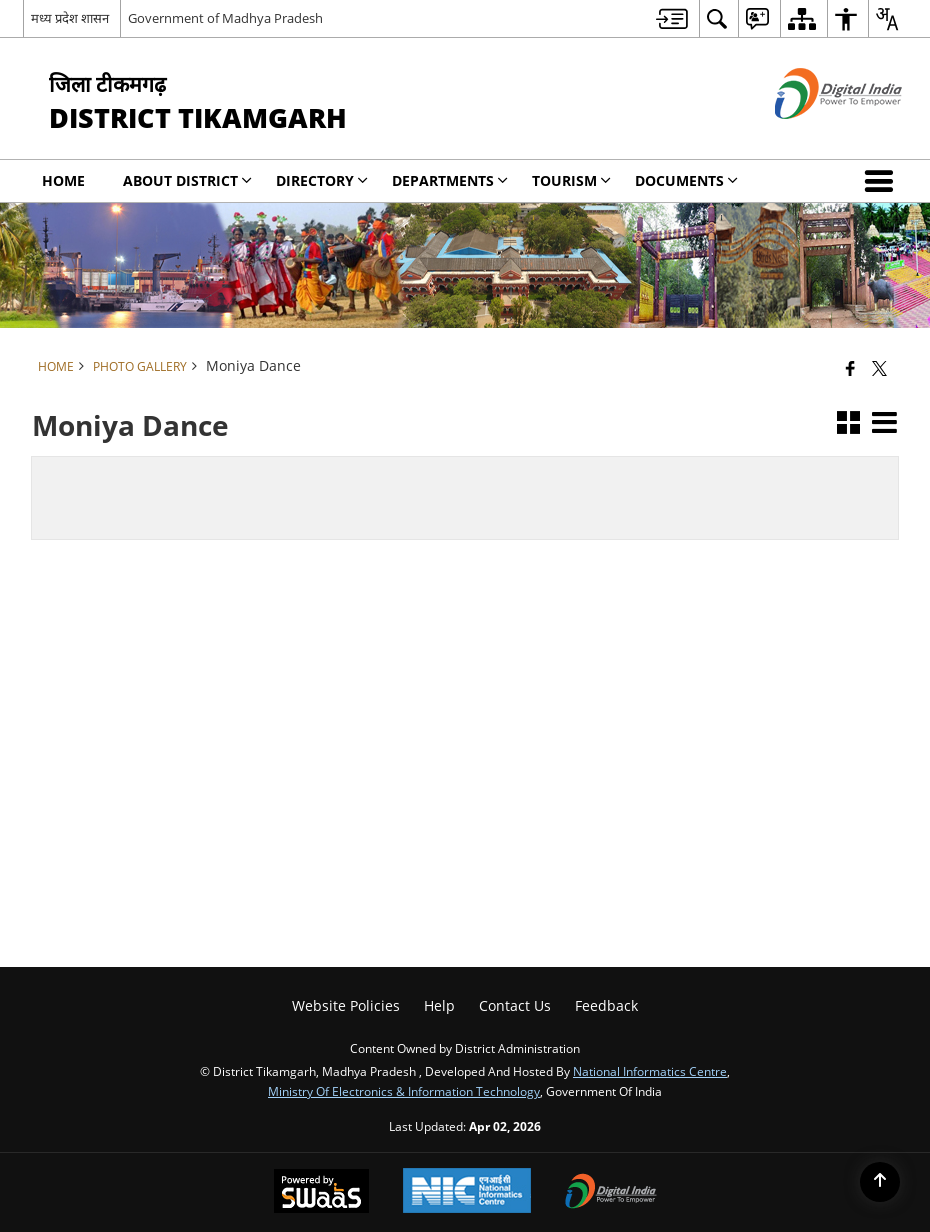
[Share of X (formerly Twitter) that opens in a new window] (879, 368)
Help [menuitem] (439, 1005)
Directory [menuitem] (322, 180)
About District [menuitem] (187, 180)
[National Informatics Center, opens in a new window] (467, 1192)
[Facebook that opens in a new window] (850, 368)
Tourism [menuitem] (571, 180)
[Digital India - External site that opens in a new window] (813, 135)
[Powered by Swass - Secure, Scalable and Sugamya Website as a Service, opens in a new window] (321, 1193)
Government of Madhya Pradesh (225, 18)
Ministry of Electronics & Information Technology (404, 1091)
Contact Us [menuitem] (515, 1005)
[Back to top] (880, 1182)
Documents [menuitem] (686, 180)
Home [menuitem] (63, 180)
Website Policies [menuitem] (346, 1005)
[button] (883, 181)
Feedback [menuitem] (606, 1005)
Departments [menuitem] (450, 180)
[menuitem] (672, 18)
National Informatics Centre (650, 1071)
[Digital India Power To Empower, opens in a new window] (611, 1193)
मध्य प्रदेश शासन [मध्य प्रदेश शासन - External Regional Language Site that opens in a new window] (70, 18)
